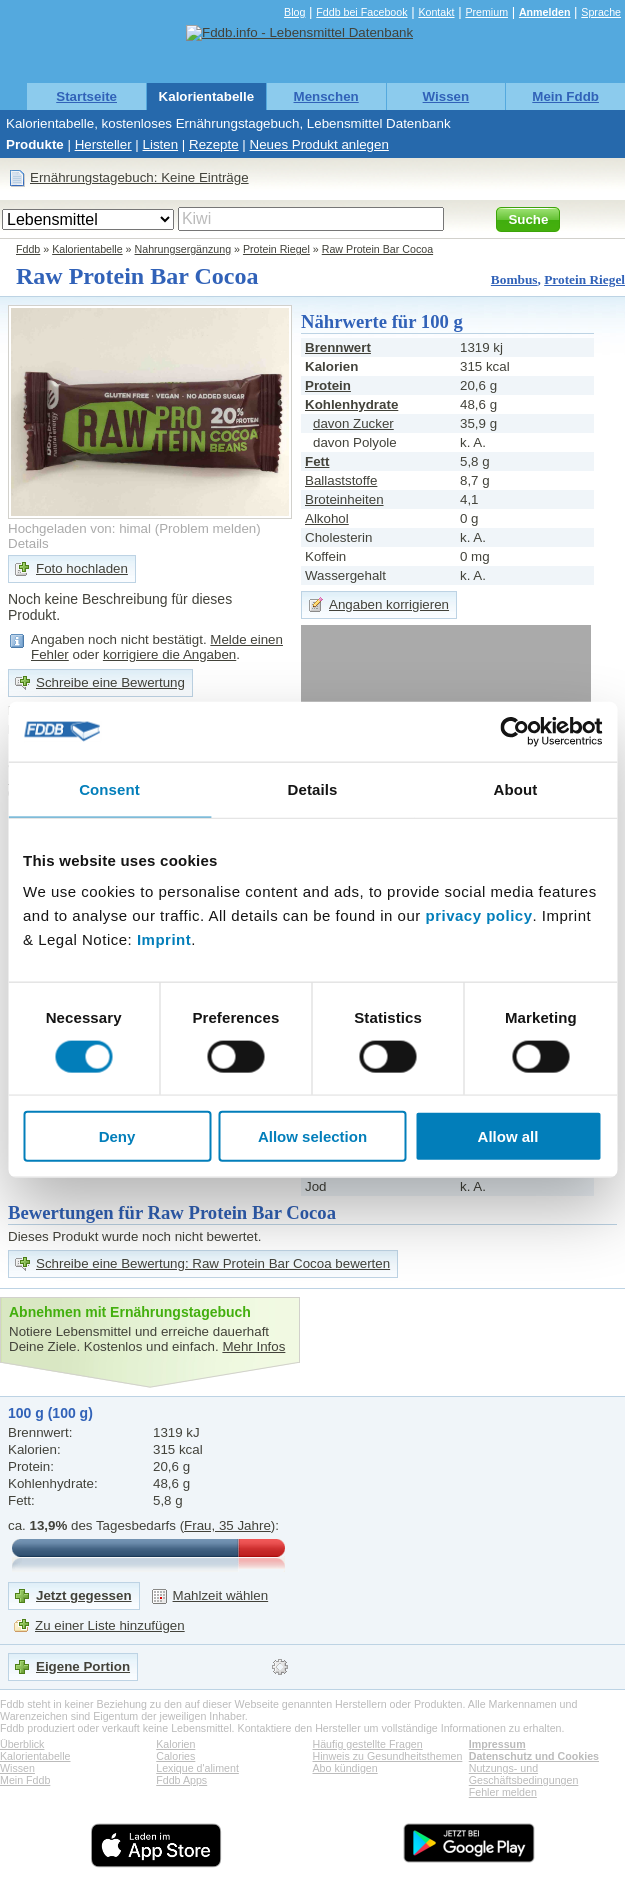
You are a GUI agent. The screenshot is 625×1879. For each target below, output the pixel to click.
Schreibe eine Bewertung (110, 682)
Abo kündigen (345, 1768)
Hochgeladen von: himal (79, 528)
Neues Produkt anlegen (319, 144)
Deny (117, 1136)
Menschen (326, 96)
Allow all (508, 1136)
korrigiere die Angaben (169, 654)
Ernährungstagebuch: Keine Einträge (139, 177)
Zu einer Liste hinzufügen (110, 1625)
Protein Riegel (276, 249)
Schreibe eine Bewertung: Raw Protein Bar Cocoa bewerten (213, 1263)
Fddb (28, 249)
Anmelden (545, 12)
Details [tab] (313, 788)
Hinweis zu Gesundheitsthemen (388, 1756)
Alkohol (327, 518)
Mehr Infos (253, 1346)
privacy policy (478, 915)
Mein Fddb (565, 96)
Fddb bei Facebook (361, 12)
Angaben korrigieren (389, 604)
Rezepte (214, 144)
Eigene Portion (83, 1666)
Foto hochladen (82, 568)
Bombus (514, 279)
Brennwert (338, 347)
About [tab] (516, 788)
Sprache (601, 12)
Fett (317, 461)
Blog (294, 12)
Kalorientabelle (207, 96)
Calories (175, 1756)
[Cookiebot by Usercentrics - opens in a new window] (514, 731)
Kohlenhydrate (351, 404)
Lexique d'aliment (197, 1768)
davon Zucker (353, 423)
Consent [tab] (109, 788)
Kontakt (436, 12)
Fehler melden (503, 1792)
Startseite (86, 96)
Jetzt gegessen (84, 1595)
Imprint (164, 939)
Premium (486, 12)
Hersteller (103, 144)
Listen (161, 144)
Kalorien (175, 1744)
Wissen (446, 96)
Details (28, 543)
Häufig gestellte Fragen (368, 1744)
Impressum (497, 1744)
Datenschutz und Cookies (534, 1756)
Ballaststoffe (341, 480)
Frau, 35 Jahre (227, 1525)
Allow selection (312, 1136)
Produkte (35, 144)
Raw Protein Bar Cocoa (377, 249)
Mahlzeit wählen (221, 1595)
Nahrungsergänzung (183, 249)
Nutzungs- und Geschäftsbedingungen (524, 1774)
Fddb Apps (181, 1780)
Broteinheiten (344, 499)
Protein (328, 385)
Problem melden (207, 528)
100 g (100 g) (50, 1413)
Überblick (22, 1744)
